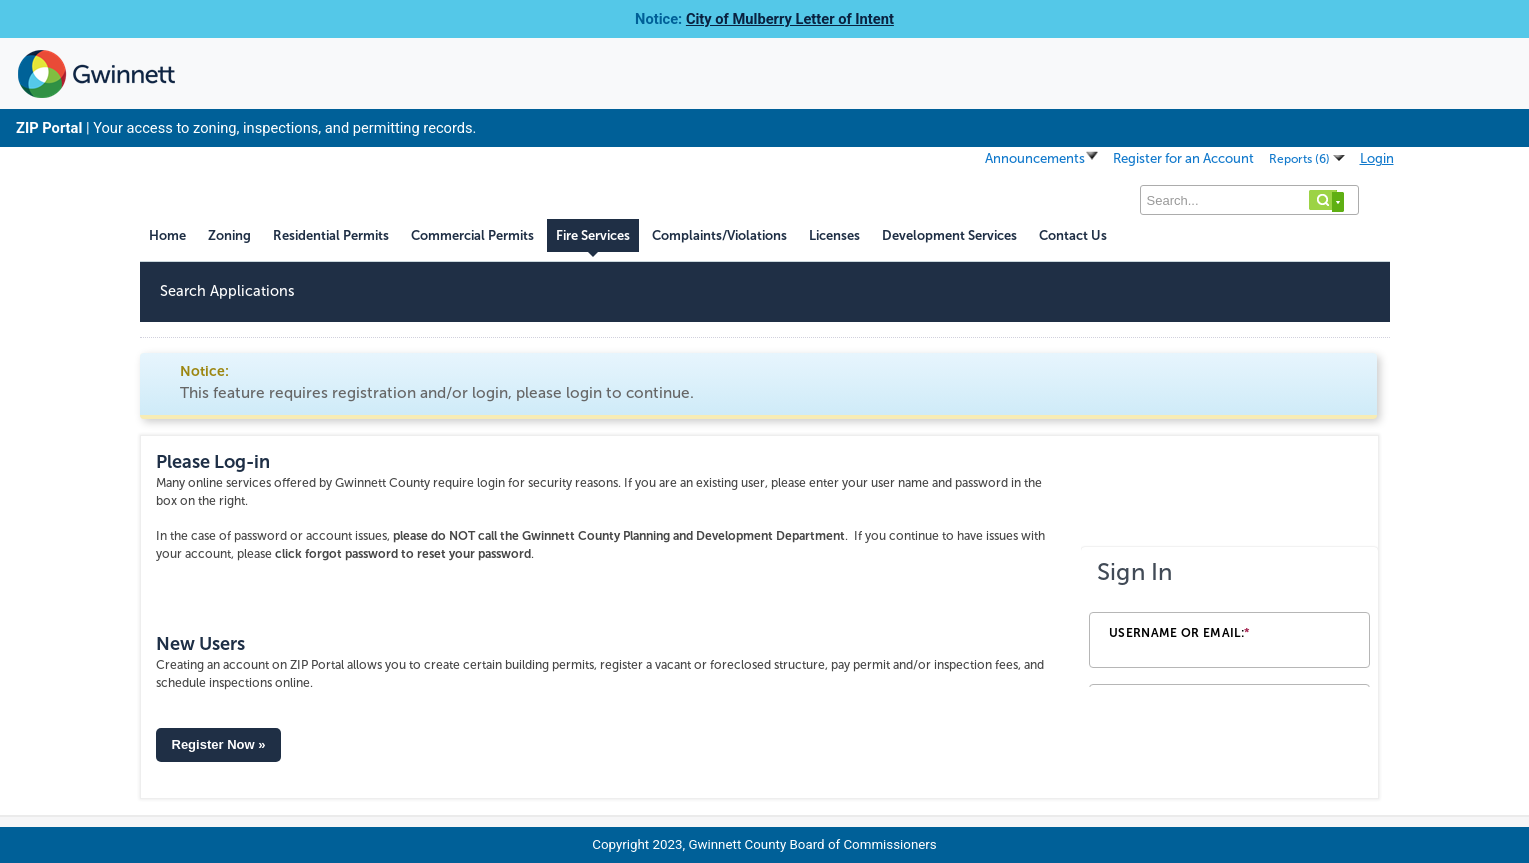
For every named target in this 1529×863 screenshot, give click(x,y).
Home (167, 235)
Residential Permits (331, 235)
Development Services (949, 235)
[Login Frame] (1229, 617)
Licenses (834, 235)
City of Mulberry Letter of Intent (790, 19)
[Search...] (1250, 200)
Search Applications (227, 291)
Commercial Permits (472, 235)
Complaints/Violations (719, 235)
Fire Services (593, 235)
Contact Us (1073, 235)
